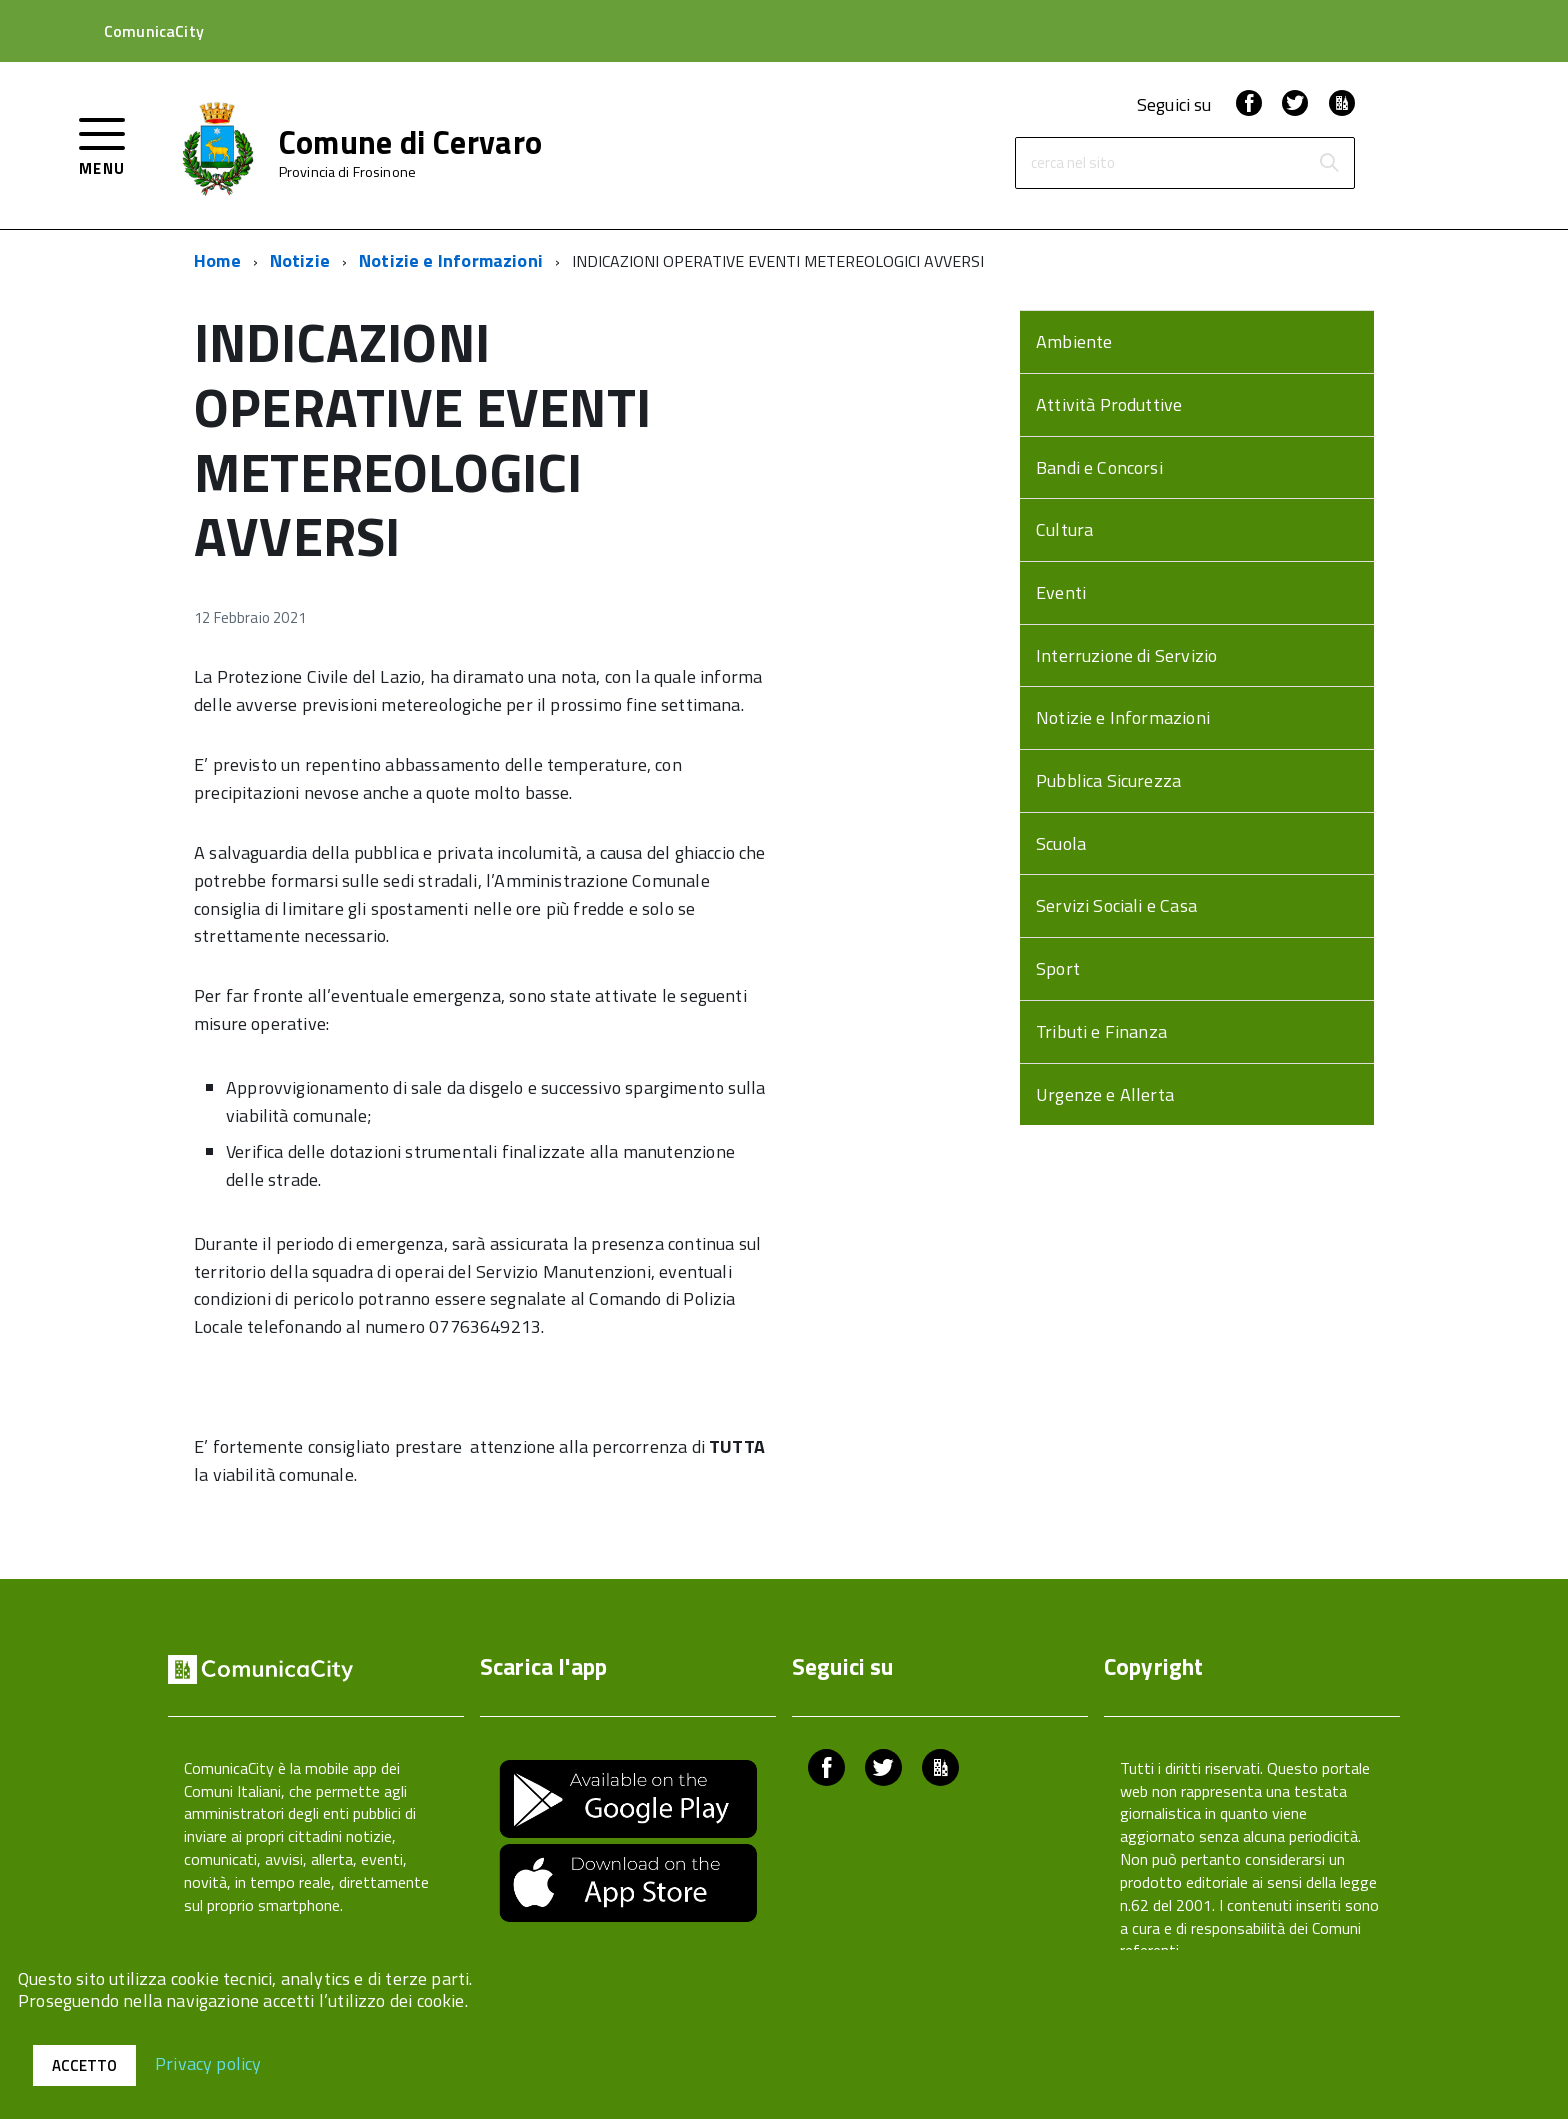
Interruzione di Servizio (1126, 655)
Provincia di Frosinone (347, 172)
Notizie (300, 260)
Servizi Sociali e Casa (1116, 905)
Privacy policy (208, 2062)
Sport (1058, 968)
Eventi (1061, 592)
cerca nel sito (1073, 163)
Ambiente (1074, 341)
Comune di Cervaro (410, 142)
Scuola (1061, 843)
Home (217, 260)
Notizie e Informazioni (451, 260)
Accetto (84, 2065)
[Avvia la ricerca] (1329, 163)
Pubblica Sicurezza (1108, 780)
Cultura (1064, 529)
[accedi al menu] (102, 144)
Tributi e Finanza (1101, 1031)
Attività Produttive (1109, 404)
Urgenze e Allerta (1105, 1094)
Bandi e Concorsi (1099, 467)
